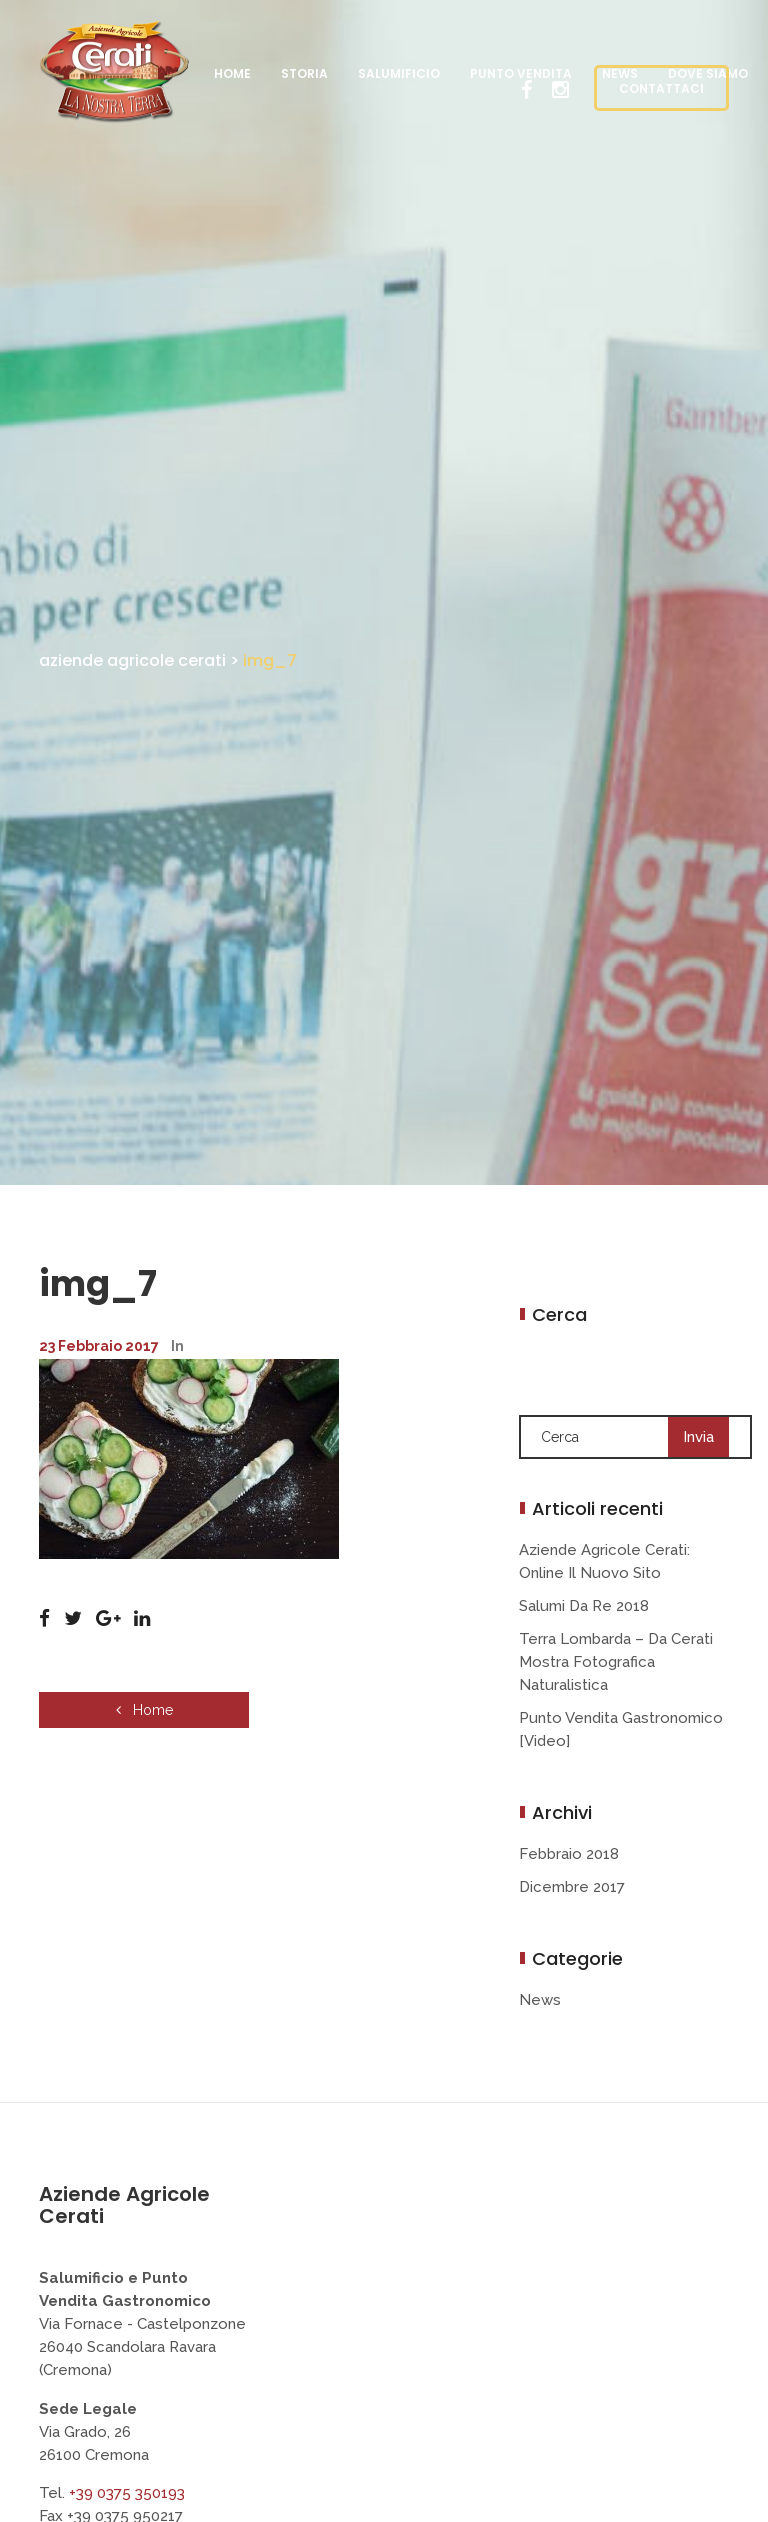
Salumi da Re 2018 (584, 1606)
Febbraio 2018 (569, 1854)
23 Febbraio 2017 (99, 1346)
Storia (304, 73)
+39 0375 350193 (127, 2493)
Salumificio (399, 73)
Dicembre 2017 (572, 1887)
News (540, 2000)
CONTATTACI (661, 88)
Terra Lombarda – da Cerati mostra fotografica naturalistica (616, 1662)
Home (232, 73)
